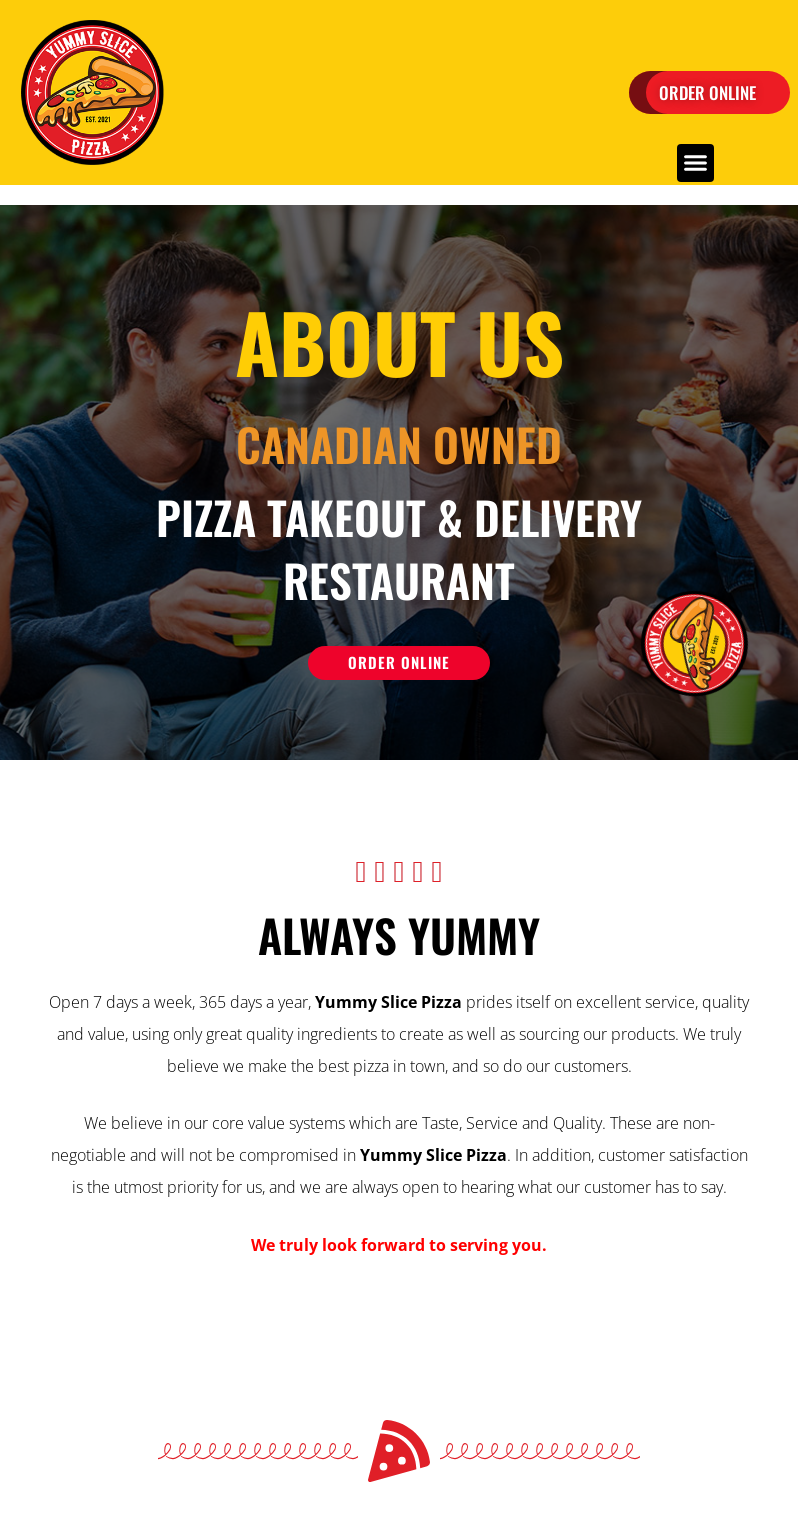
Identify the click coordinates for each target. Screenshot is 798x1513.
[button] (696, 163)
